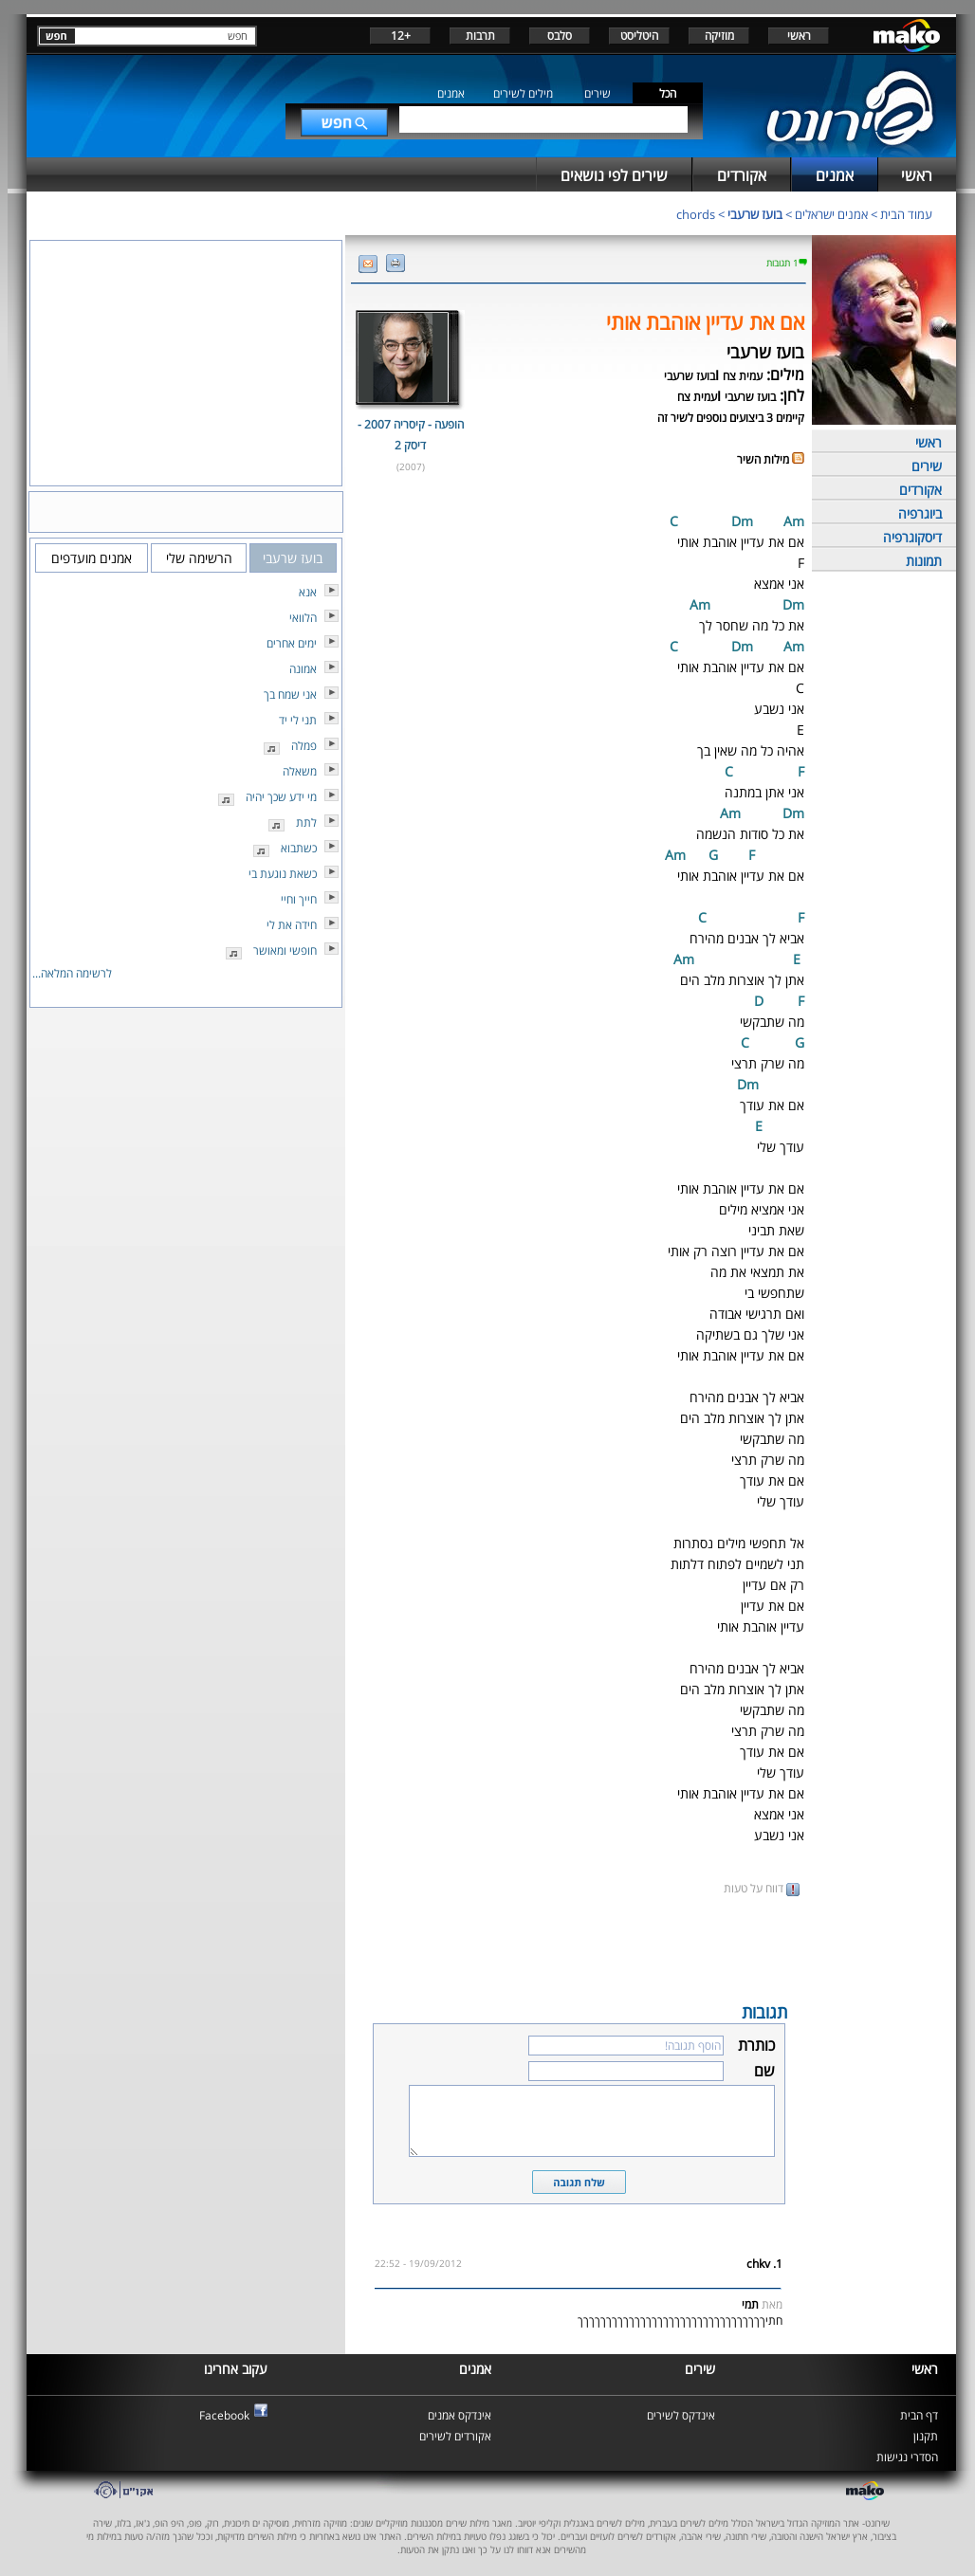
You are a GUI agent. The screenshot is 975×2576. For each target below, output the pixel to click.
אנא (308, 592)
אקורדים (920, 490)
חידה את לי (292, 925)
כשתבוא (299, 848)
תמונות (924, 561)
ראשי (799, 35)
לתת (306, 822)
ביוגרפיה (920, 513)
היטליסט (639, 35)
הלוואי (303, 618)
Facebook (224, 2415)
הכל (667, 93)
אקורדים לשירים (455, 2436)
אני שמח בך (290, 694)
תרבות (480, 35)
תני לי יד (298, 720)
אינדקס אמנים (459, 2415)
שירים (597, 93)
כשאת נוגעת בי (282, 874)
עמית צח (743, 376)
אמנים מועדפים (91, 558)
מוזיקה (719, 35)
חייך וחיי (299, 899)
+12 (401, 35)
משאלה (300, 771)
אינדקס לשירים (681, 2415)
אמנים (451, 93)
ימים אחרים (292, 643)
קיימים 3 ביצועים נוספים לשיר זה (730, 418)
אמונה (303, 669)
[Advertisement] (578, 1947)
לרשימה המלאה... (72, 973)
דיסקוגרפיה (912, 537)
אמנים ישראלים (831, 214)
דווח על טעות (762, 1888)
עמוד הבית (906, 214)
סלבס (559, 35)
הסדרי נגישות (907, 2457)
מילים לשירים (523, 93)
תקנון (925, 2436)
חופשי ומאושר (285, 950)
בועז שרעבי (754, 214)
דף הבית (919, 2415)
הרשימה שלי (199, 558)
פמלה (304, 746)
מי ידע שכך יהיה (281, 797)
